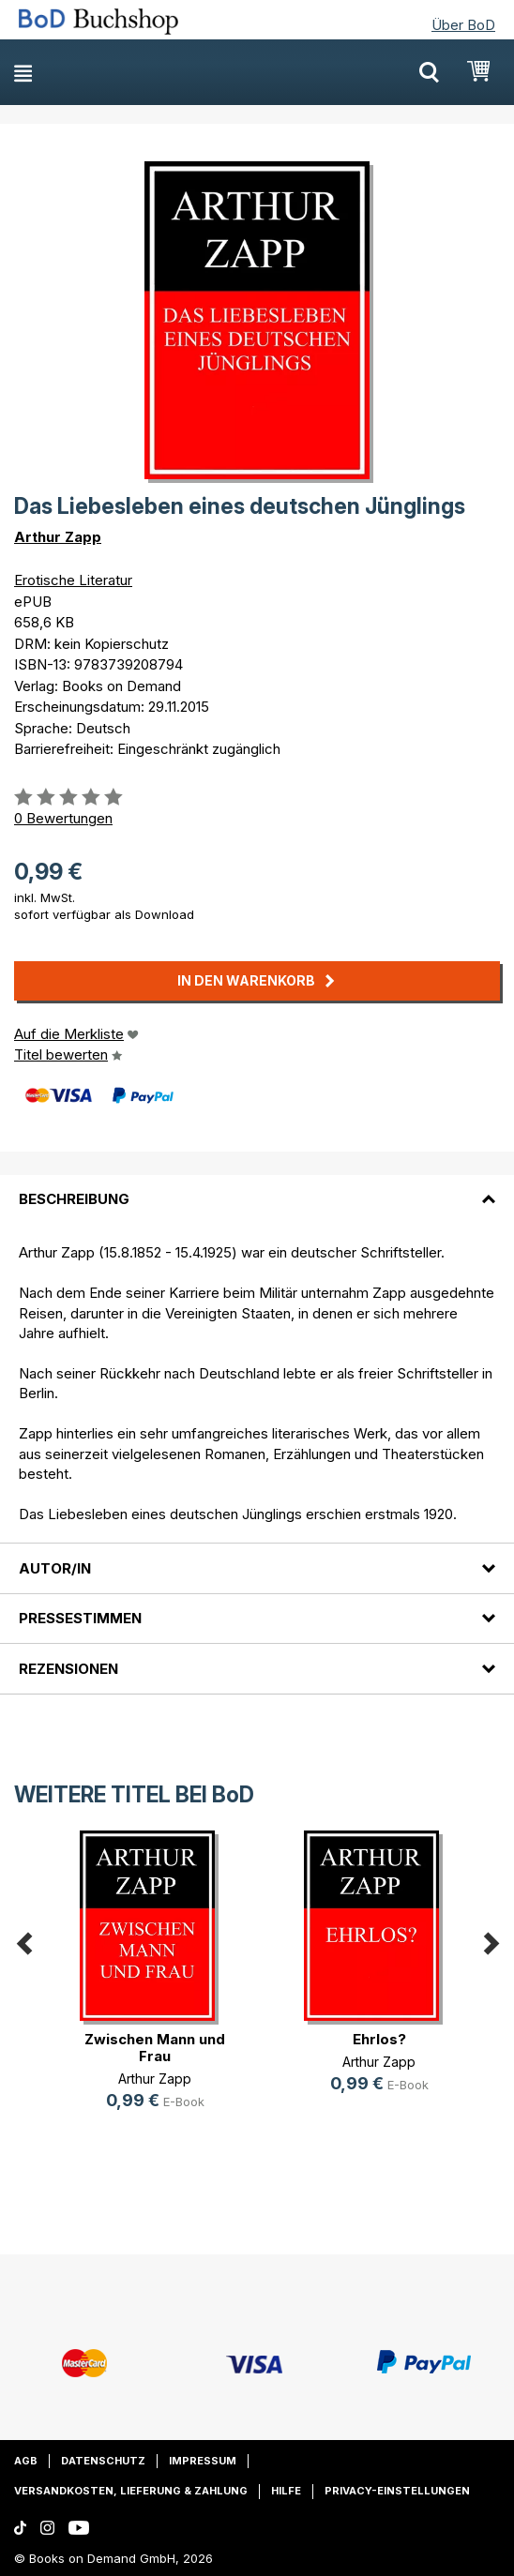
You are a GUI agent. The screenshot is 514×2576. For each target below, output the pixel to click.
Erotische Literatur (73, 580)
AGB (26, 2460)
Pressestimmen (80, 1618)
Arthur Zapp (57, 537)
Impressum (202, 2460)
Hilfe (286, 2490)
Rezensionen (68, 1669)
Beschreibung (74, 1199)
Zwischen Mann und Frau (154, 2047)
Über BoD (463, 25)
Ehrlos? (379, 2039)
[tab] (257, 1188)
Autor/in (55, 1568)
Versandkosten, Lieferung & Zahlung (131, 2490)
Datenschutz (103, 2460)
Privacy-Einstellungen (397, 2490)
